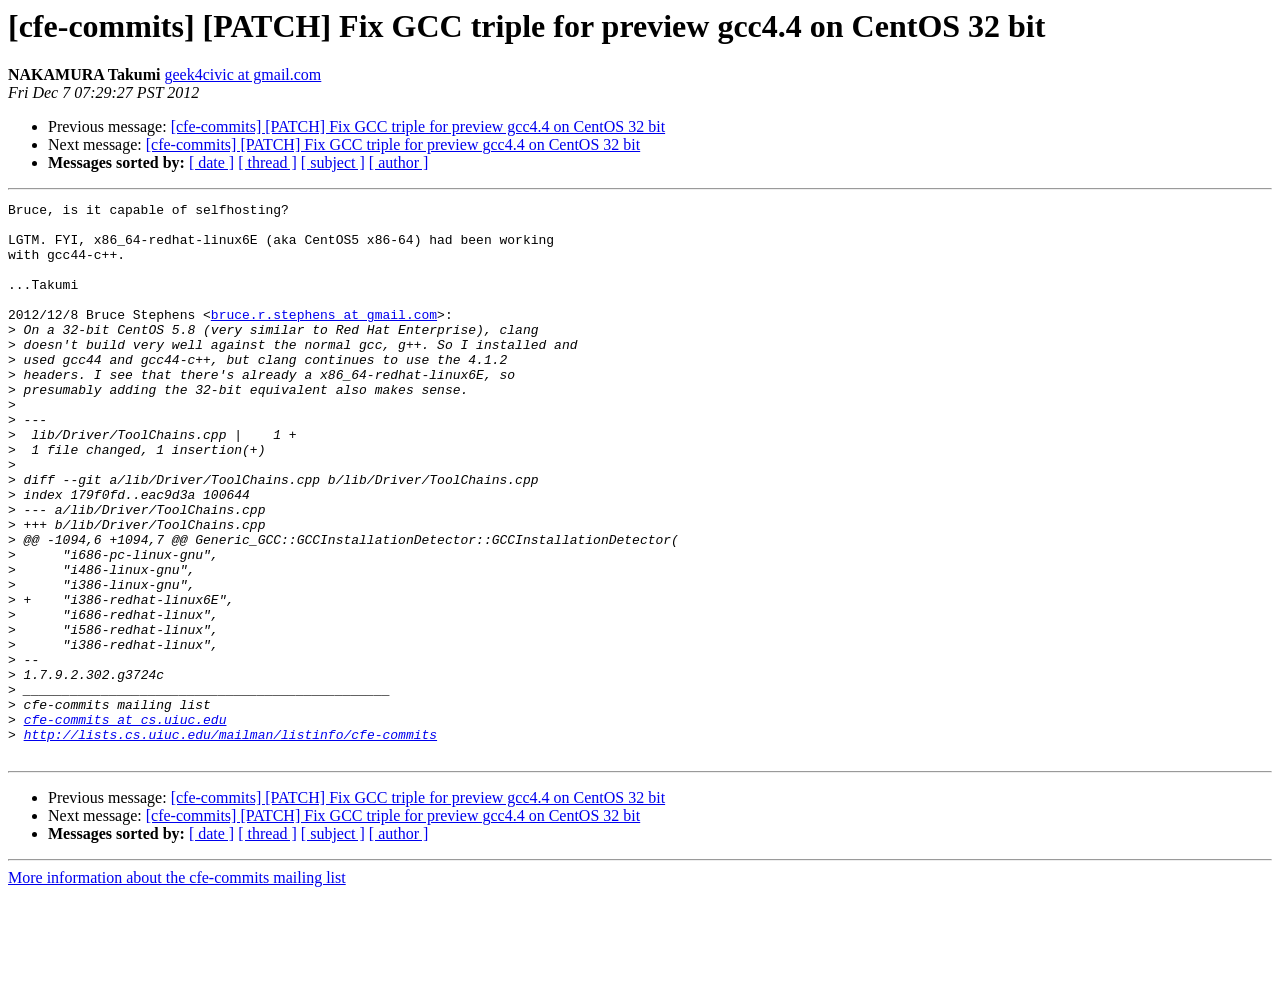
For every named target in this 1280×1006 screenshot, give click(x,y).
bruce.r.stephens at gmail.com (324, 338)
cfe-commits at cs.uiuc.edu (125, 824)
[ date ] (211, 162)
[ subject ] (333, 162)
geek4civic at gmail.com (242, 74)
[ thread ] (267, 162)
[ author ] (399, 162)
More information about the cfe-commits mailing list (177, 988)
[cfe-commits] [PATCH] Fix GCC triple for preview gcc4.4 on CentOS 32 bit (418, 126)
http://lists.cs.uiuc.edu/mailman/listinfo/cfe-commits (230, 842)
